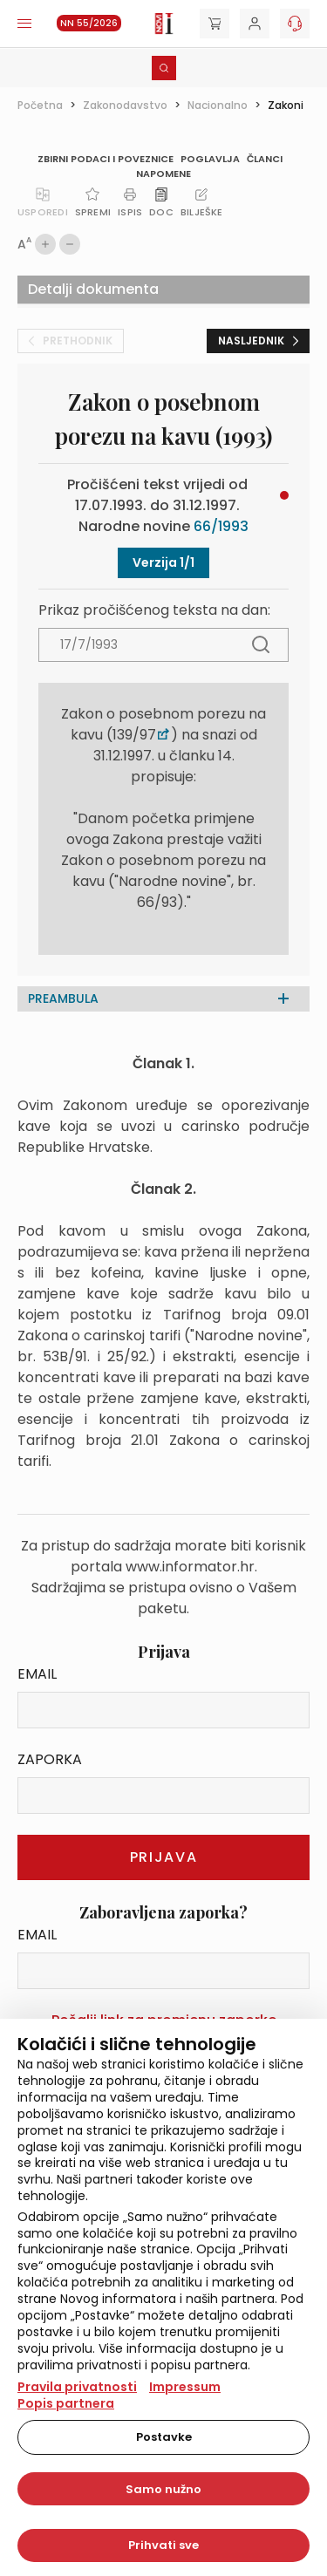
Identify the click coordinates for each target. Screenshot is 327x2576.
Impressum (185, 2386)
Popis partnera (65, 2403)
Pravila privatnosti (77, 2386)
